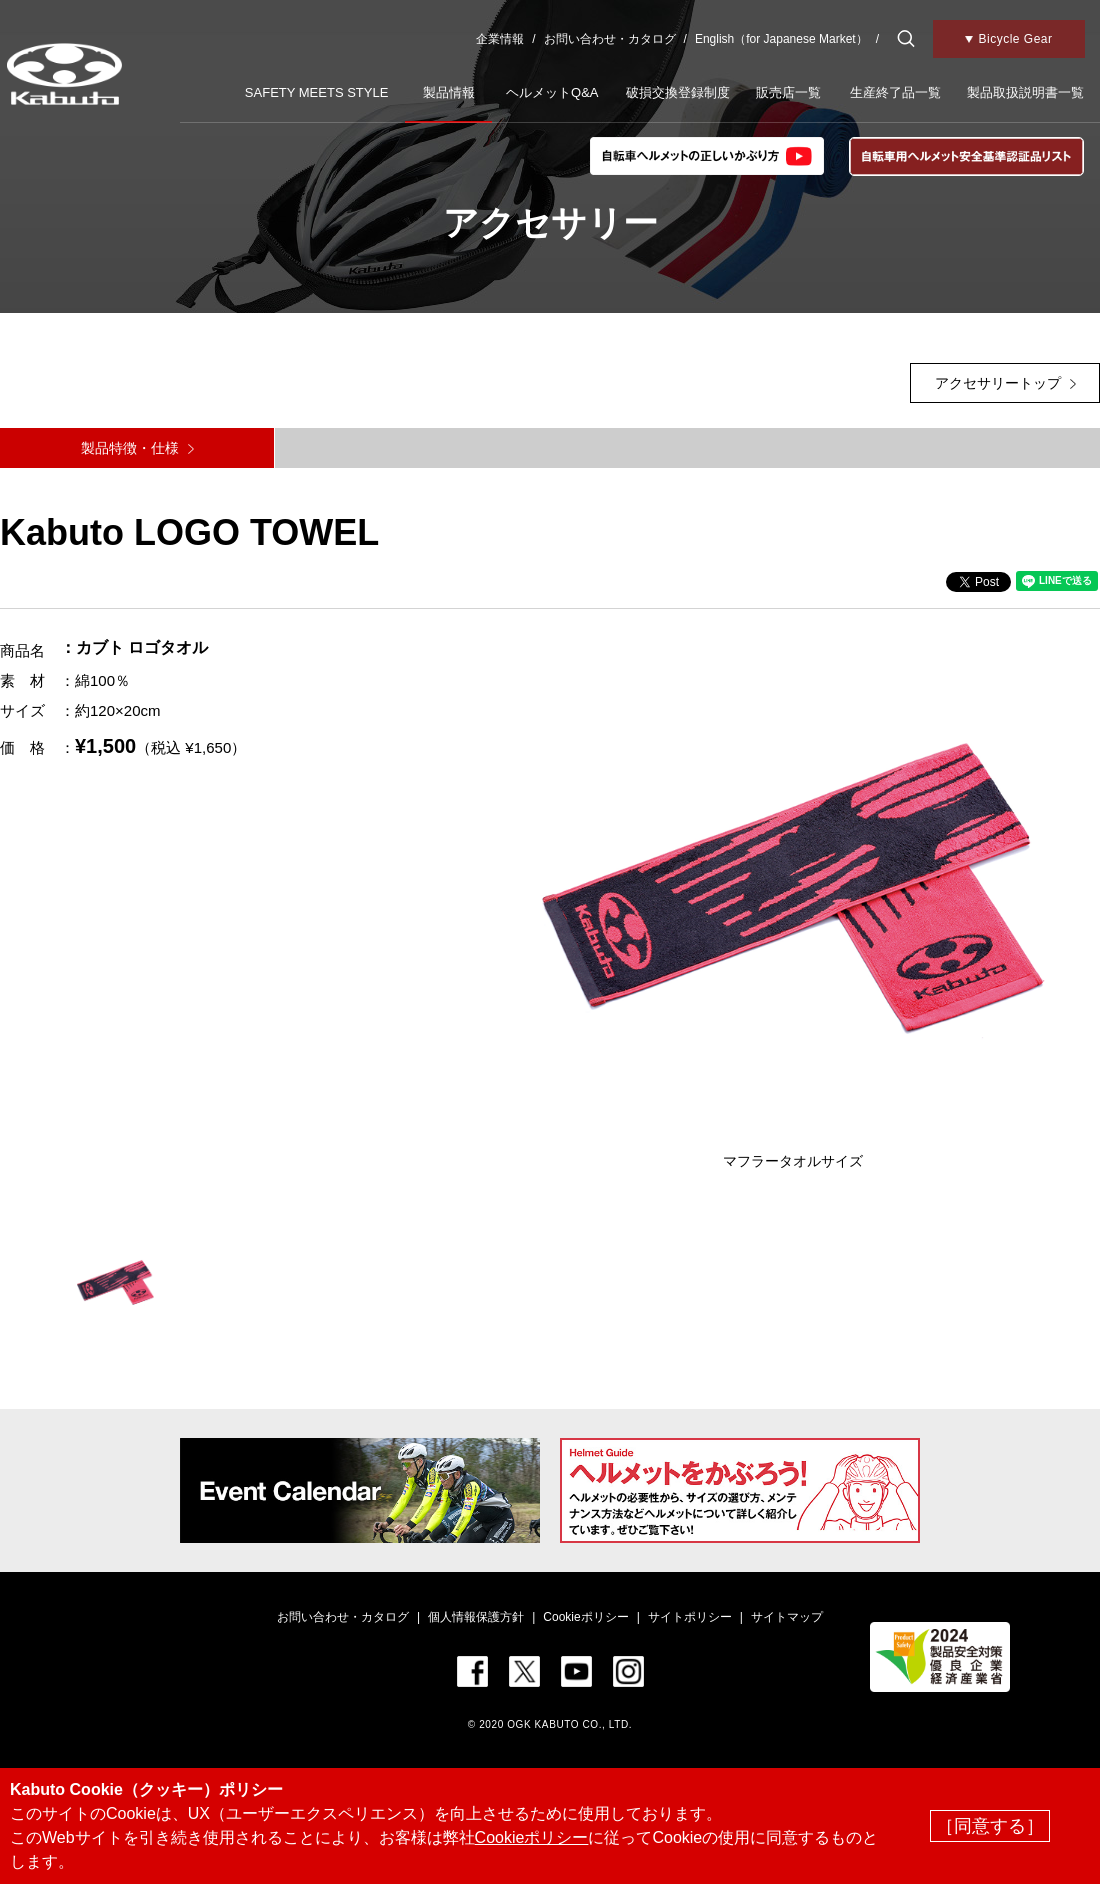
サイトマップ (787, 1617)
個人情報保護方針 (476, 1617)
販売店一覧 (788, 92)
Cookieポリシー (585, 1617)
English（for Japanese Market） (781, 39)
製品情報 (449, 92)
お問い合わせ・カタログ (610, 39)
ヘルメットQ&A (552, 92)
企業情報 (500, 39)
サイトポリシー (690, 1617)
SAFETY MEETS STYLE (317, 92)
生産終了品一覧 (895, 92)
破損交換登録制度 (678, 92)
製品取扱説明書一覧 (1025, 92)
